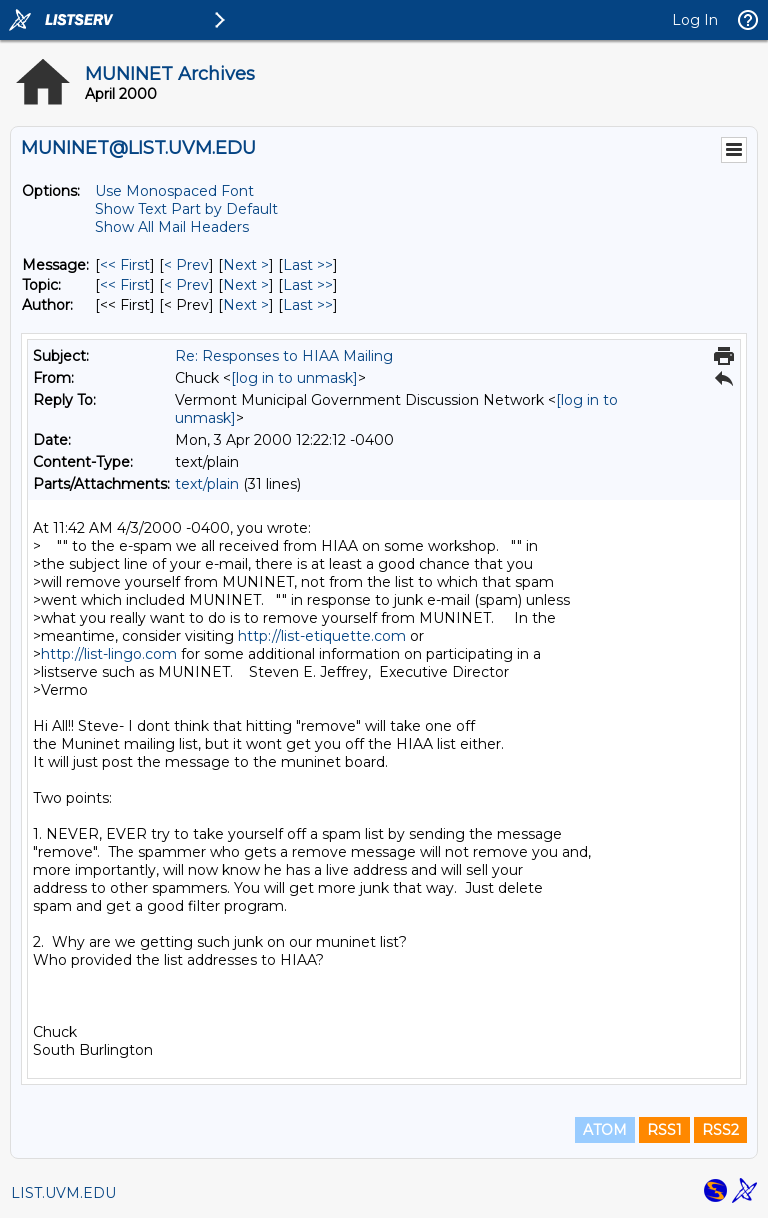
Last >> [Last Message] (308, 265)
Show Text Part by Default (186, 209)
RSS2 (720, 1130)
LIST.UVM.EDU (63, 1193)
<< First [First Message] (125, 265)
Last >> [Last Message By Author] (308, 305)
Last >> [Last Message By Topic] (308, 285)
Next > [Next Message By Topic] (246, 285)
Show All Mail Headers (172, 227)
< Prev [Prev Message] (186, 265)
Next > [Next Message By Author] (246, 305)
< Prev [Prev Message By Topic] (186, 285)
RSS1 (664, 1130)
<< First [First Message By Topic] (125, 285)
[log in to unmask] (294, 378)
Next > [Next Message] (246, 265)
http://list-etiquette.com (322, 636)
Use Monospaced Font (174, 191)
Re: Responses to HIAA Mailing (284, 356)
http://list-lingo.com (109, 654)
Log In (695, 20)
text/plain (207, 484)
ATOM (605, 1130)
